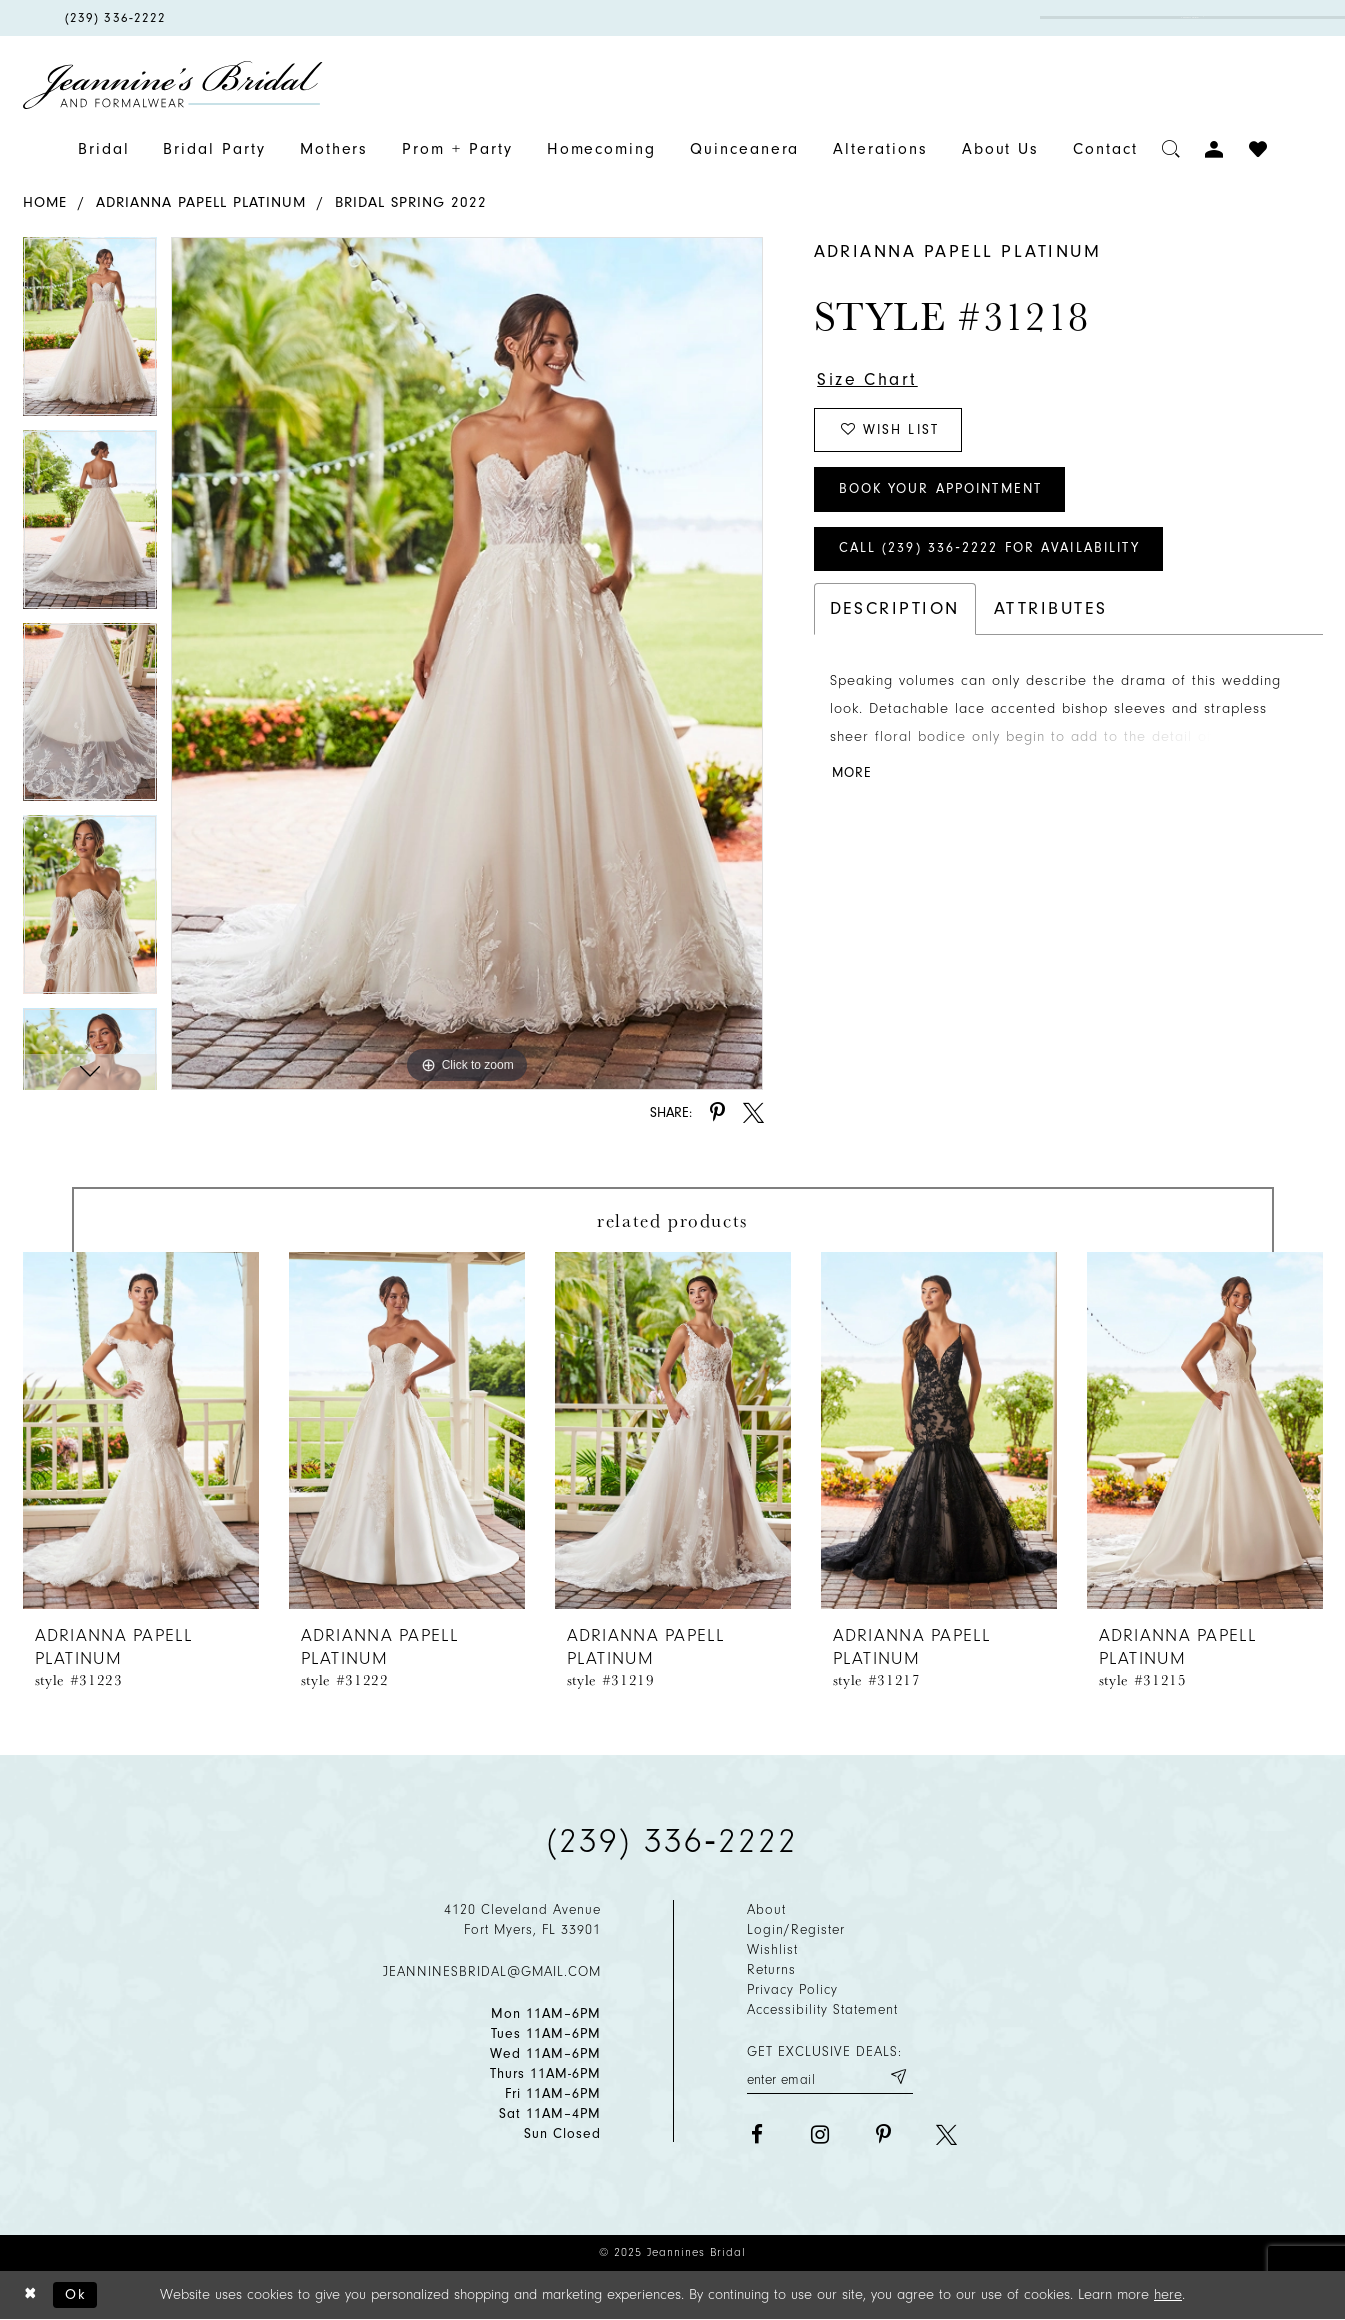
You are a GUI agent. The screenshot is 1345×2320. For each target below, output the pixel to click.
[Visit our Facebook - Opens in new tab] (757, 2134)
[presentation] (141, 1430)
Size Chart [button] (867, 379)
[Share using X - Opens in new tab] (753, 1112)
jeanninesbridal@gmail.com (492, 1971)
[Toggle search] (1171, 149)
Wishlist (772, 1949)
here (1168, 2294)
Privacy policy (792, 1989)
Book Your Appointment (943, 490)
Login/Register (796, 1929)
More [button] (852, 775)
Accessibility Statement (822, 2009)
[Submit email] (898, 2077)
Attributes (1051, 610)
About (766, 1909)
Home (45, 202)
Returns (771, 1969)
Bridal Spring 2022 (411, 202)
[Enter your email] (830, 2077)
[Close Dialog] (31, 2295)
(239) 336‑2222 (673, 1841)
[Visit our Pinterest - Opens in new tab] (883, 2134)
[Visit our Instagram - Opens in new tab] (820, 2134)
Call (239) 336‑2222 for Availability (992, 550)
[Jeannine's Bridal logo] (173, 85)
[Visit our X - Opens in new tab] (946, 2134)
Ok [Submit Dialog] (76, 2294)
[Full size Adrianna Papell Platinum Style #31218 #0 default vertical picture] (467, 663)
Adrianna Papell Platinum (201, 202)
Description (895, 610)
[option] (90, 333)
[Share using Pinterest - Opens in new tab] (717, 1112)
